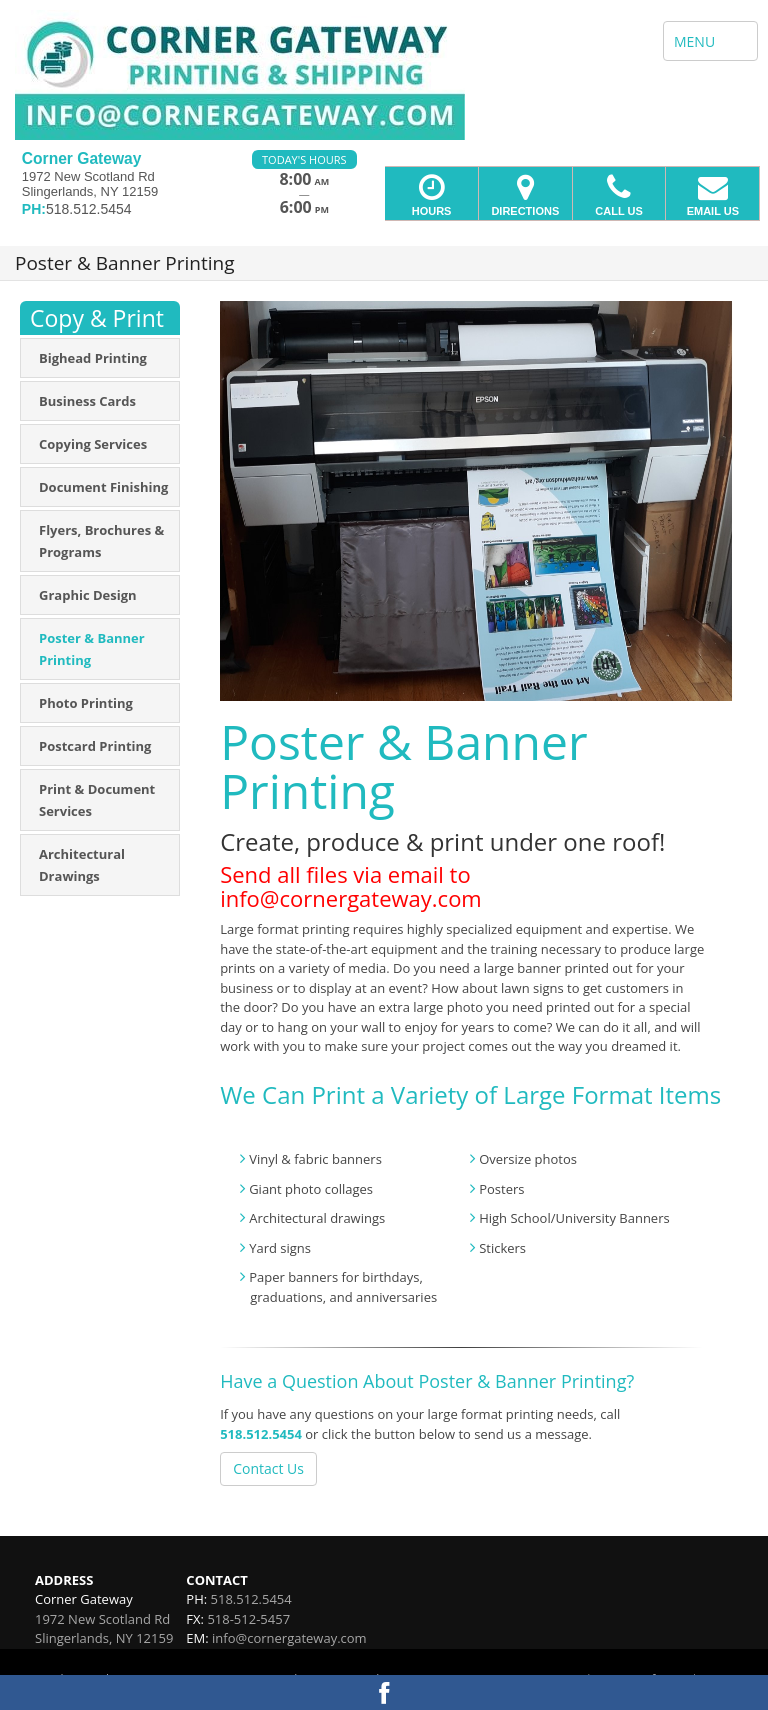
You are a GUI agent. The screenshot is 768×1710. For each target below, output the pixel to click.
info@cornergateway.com (289, 1638)
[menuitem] (100, 358)
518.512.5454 (261, 1434)
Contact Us (268, 1468)
